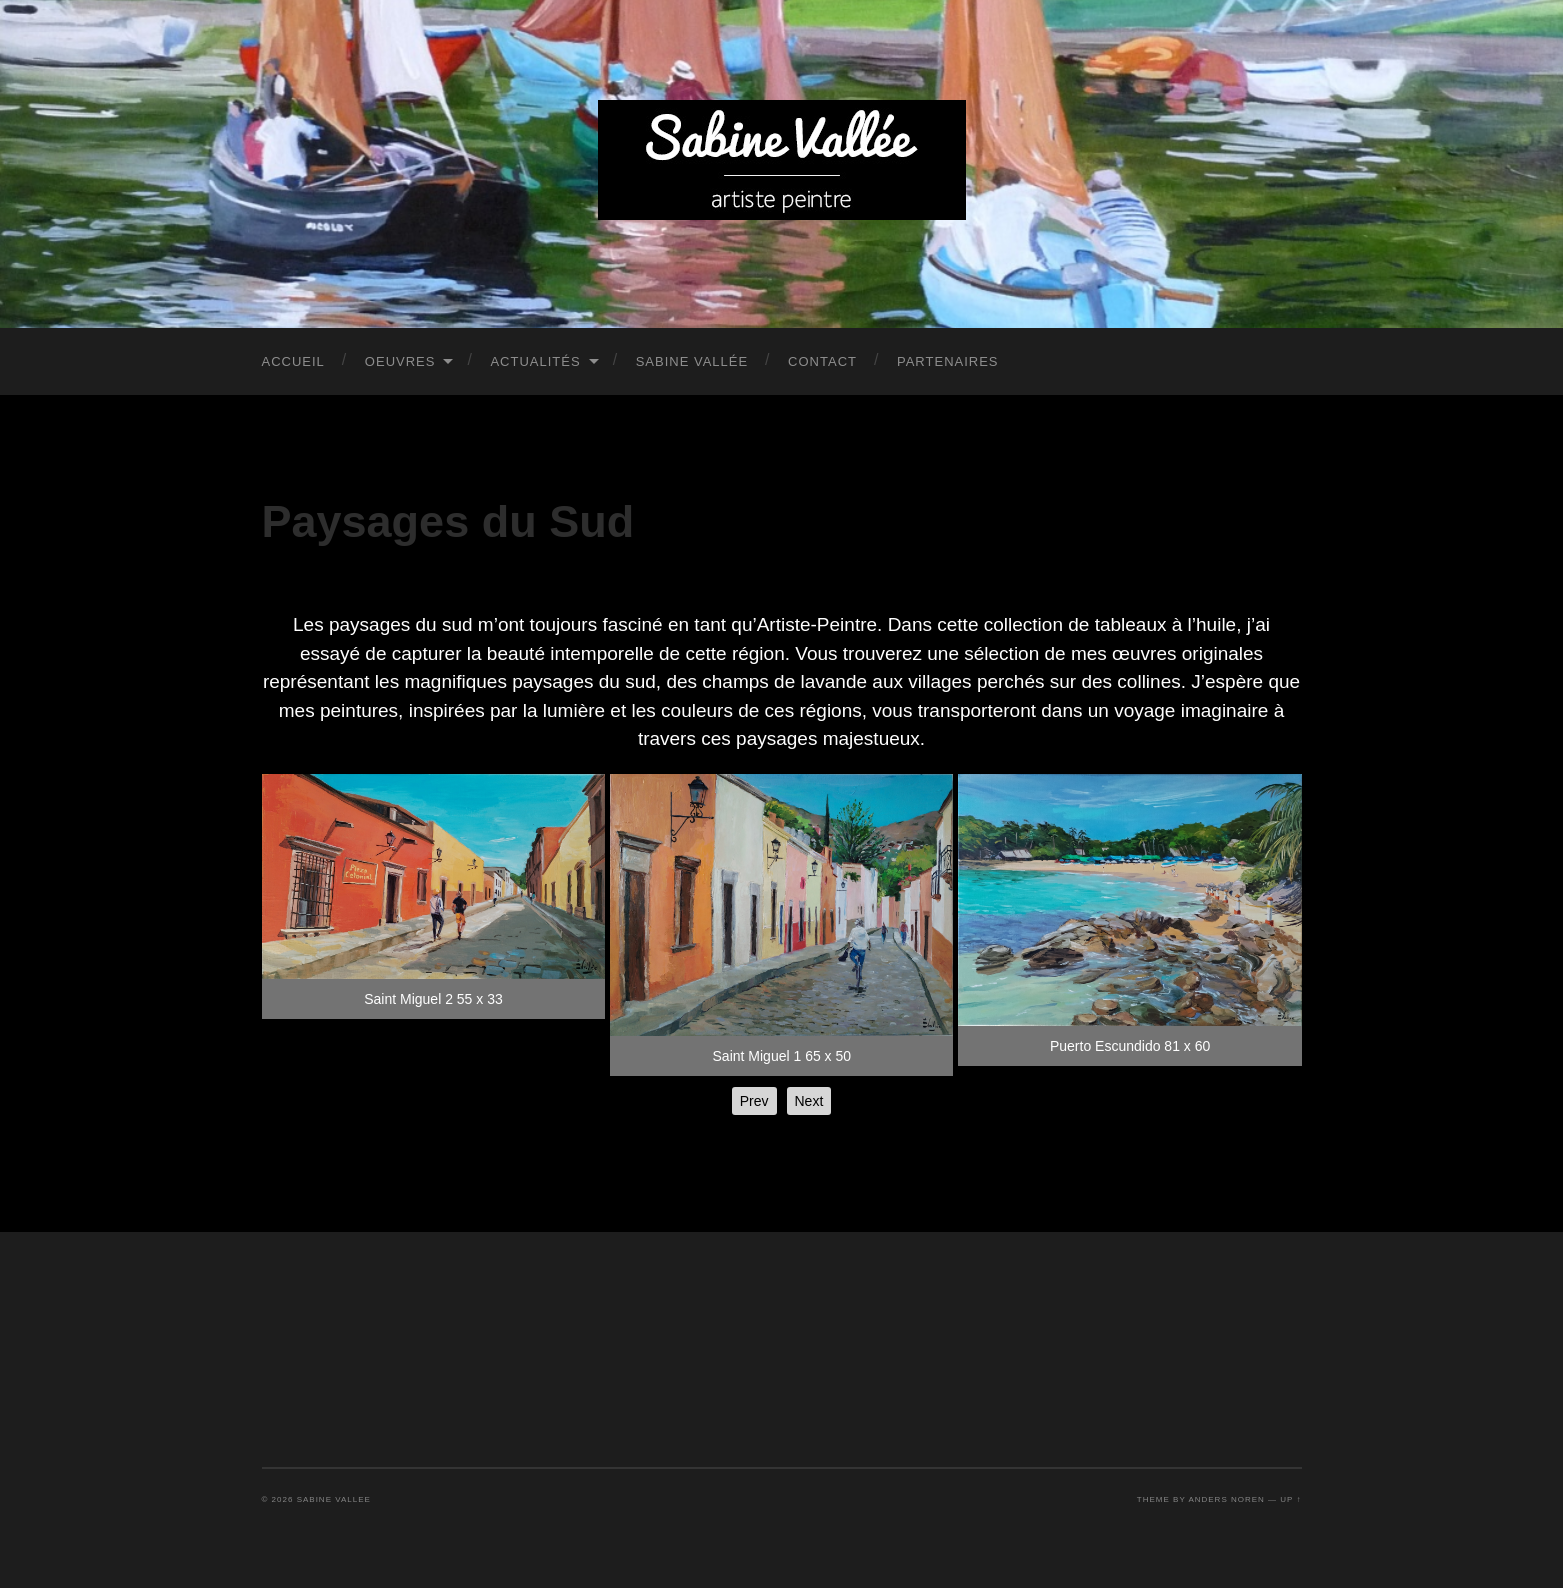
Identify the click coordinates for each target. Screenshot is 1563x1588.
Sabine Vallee (334, 1499)
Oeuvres (400, 361)
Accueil (293, 361)
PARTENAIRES (948, 361)
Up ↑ (1290, 1499)
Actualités (535, 361)
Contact (822, 361)
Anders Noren (1226, 1499)
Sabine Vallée (692, 361)
